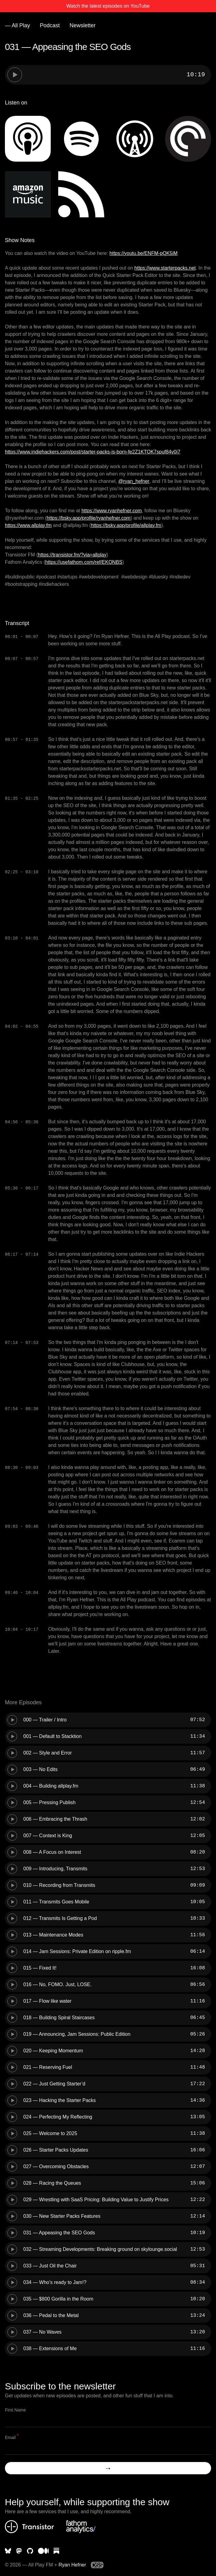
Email (11, 2437)
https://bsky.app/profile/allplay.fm (126, 525)
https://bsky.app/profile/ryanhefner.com (89, 518)
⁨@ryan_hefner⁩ (134, 481)
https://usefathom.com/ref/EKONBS (84, 562)
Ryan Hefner (72, 2564)
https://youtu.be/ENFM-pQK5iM (143, 253)
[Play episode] (14, 74)
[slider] (118, 75)
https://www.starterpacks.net (165, 268)
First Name (15, 2409)
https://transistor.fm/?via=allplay (72, 554)
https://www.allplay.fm (28, 525)
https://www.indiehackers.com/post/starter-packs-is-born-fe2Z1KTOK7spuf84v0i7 (92, 451)
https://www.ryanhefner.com (111, 510)
